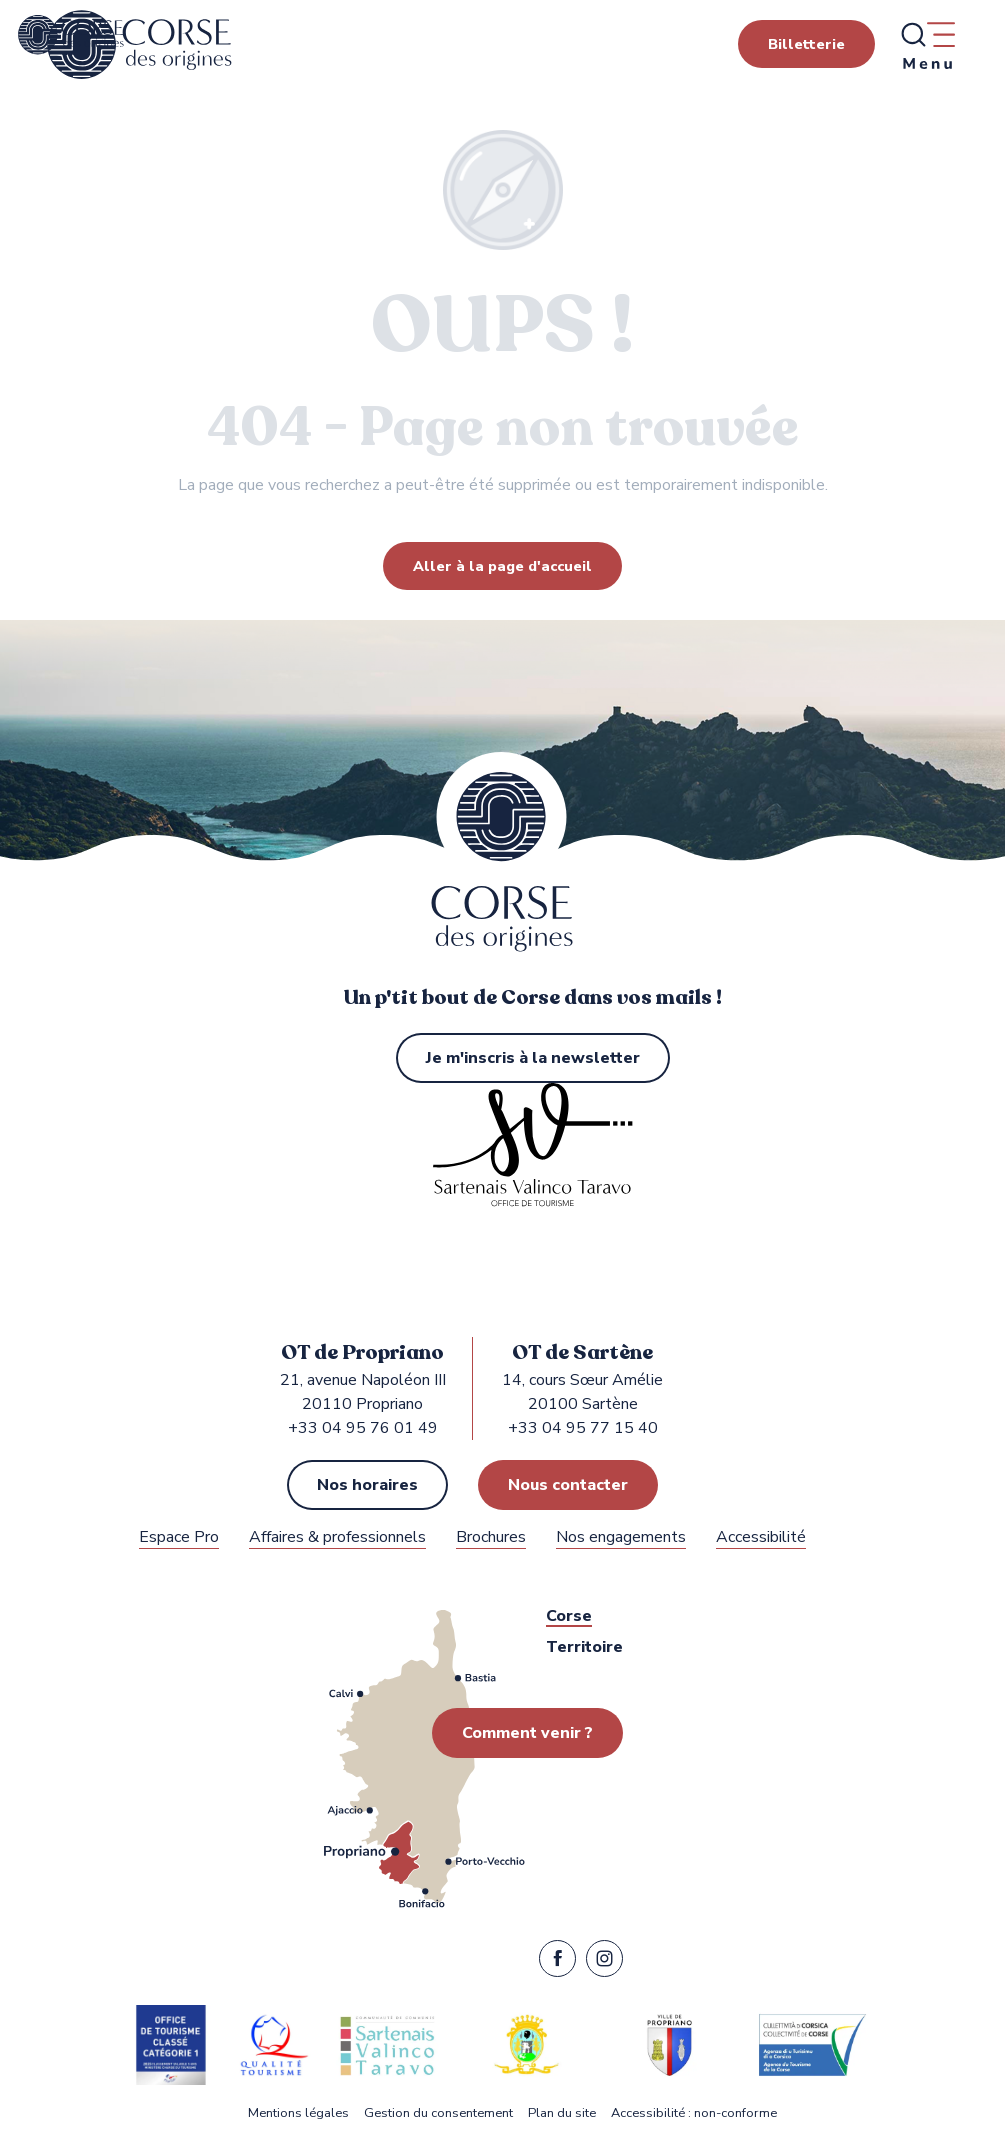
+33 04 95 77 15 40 (583, 1428)
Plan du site (562, 2113)
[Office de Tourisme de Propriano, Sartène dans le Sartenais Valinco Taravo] (71, 35)
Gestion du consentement (438, 2113)
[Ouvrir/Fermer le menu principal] (927, 45)
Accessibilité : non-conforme (694, 2113)
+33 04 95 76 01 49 (363, 1428)
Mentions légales (298, 2113)
